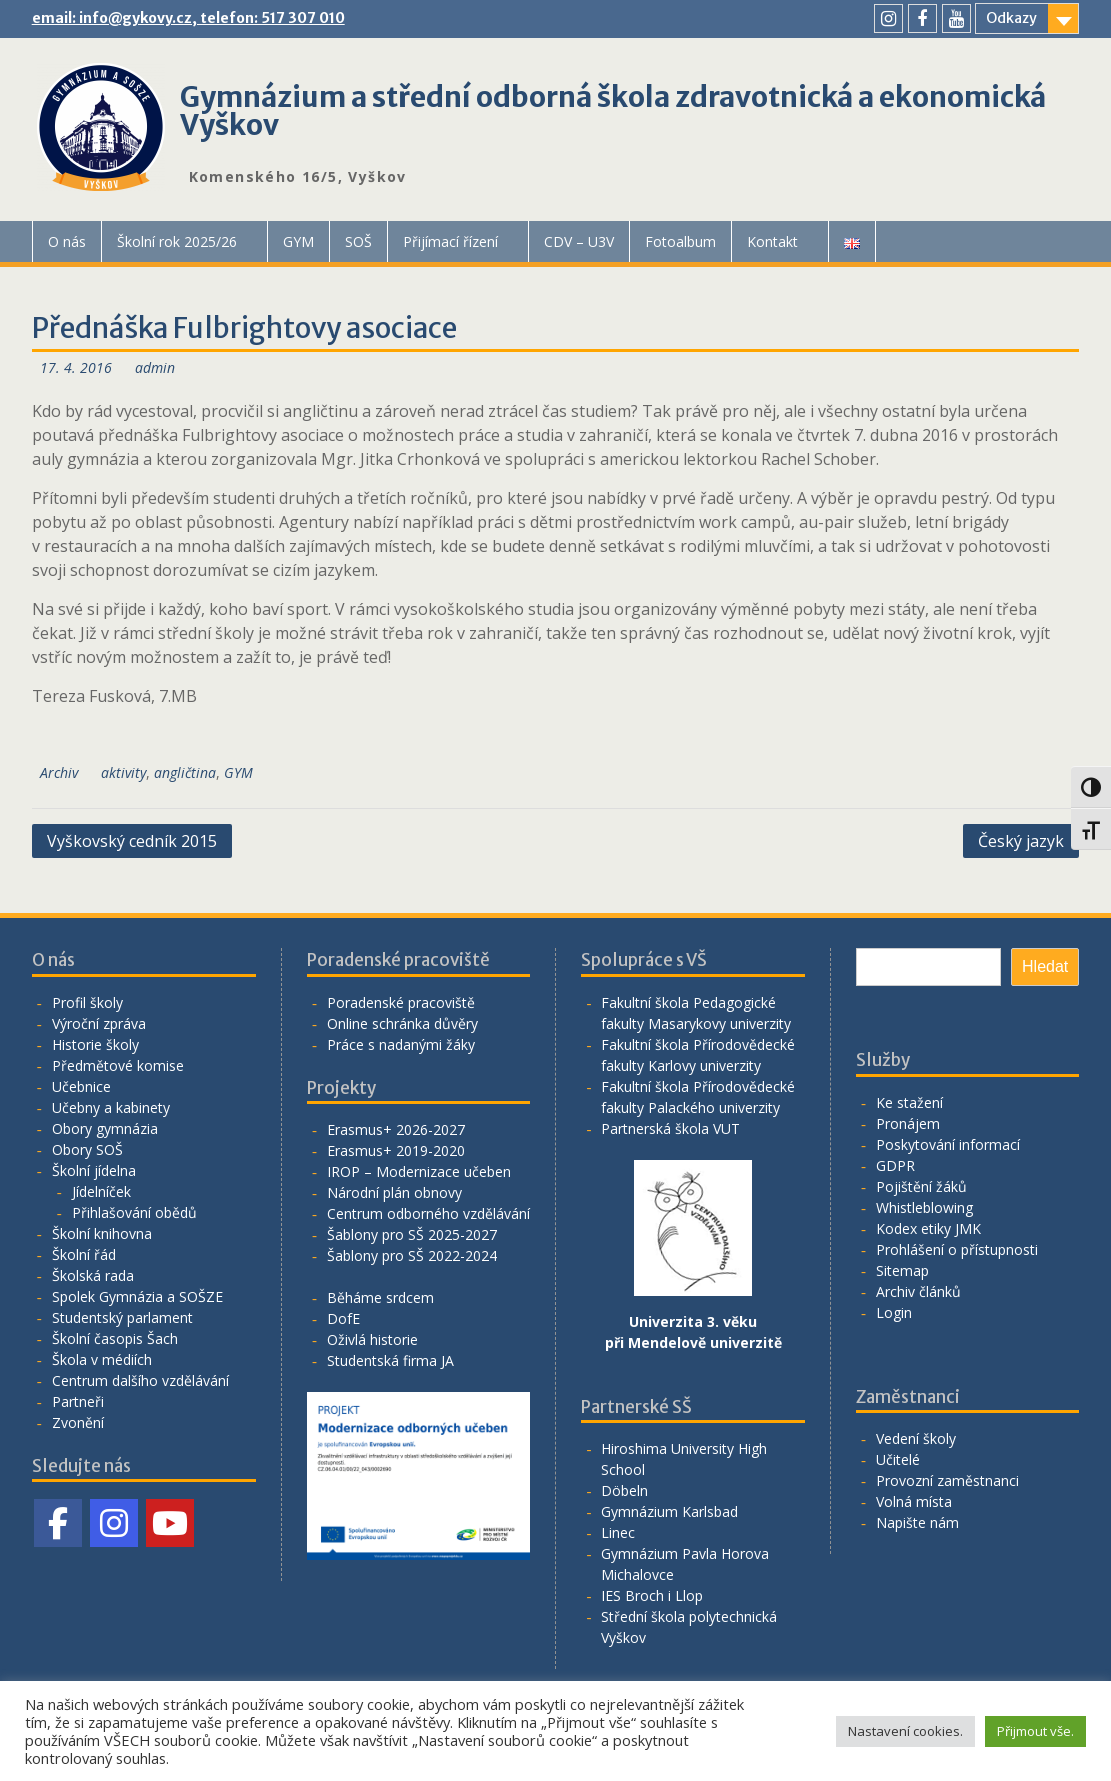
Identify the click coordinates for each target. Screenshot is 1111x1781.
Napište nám (917, 1522)
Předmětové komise (118, 1065)
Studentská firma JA (390, 1360)
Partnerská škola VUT (670, 1128)
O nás (67, 241)
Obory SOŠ (87, 1149)
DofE (343, 1318)
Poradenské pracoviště (401, 1002)
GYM (298, 241)
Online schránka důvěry (402, 1023)
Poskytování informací (948, 1144)
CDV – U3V (579, 241)
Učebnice (81, 1086)
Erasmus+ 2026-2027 (396, 1129)
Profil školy (87, 1002)
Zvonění (78, 1422)
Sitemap (902, 1270)
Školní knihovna (102, 1233)
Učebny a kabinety (111, 1107)
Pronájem (908, 1123)
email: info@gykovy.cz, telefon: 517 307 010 (188, 18)
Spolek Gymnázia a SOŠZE (137, 1296)
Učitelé (898, 1459)
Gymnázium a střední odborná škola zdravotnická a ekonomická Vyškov (613, 111)
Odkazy (1011, 18)
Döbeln (624, 1490)
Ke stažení (909, 1102)
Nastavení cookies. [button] (905, 1731)
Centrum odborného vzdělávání (428, 1213)
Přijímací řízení (450, 241)
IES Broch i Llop (652, 1595)
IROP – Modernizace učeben (419, 1171)
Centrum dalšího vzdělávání (140, 1380)
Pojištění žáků (921, 1186)
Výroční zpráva (99, 1023)
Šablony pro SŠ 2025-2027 (412, 1234)
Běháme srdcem (380, 1297)
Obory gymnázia (105, 1128)
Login (894, 1312)
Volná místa (914, 1501)
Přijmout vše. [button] (1035, 1731)
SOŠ (358, 241)
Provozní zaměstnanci (947, 1480)
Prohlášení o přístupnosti (957, 1249)
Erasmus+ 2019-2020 (396, 1150)
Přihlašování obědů (134, 1212)
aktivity (123, 772)
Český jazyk (1021, 841)
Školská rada (93, 1275)
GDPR (895, 1165)
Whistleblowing (924, 1207)
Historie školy (95, 1044)
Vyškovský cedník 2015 (132, 841)
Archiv (59, 772)
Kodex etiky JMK (928, 1228)
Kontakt (772, 241)
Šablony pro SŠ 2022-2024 (412, 1255)
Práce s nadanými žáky (401, 1044)
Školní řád (84, 1254)
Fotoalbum (680, 241)
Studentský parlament (122, 1317)
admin (155, 367)
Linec (618, 1532)
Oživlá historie (372, 1339)
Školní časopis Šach (115, 1338)
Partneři (78, 1401)
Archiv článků (918, 1291)
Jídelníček (101, 1191)
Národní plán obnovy (394, 1192)
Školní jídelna (94, 1170)
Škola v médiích (102, 1359)
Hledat (1045, 966)
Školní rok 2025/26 (177, 241)
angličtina (185, 772)
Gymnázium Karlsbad (669, 1511)
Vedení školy (916, 1438)
